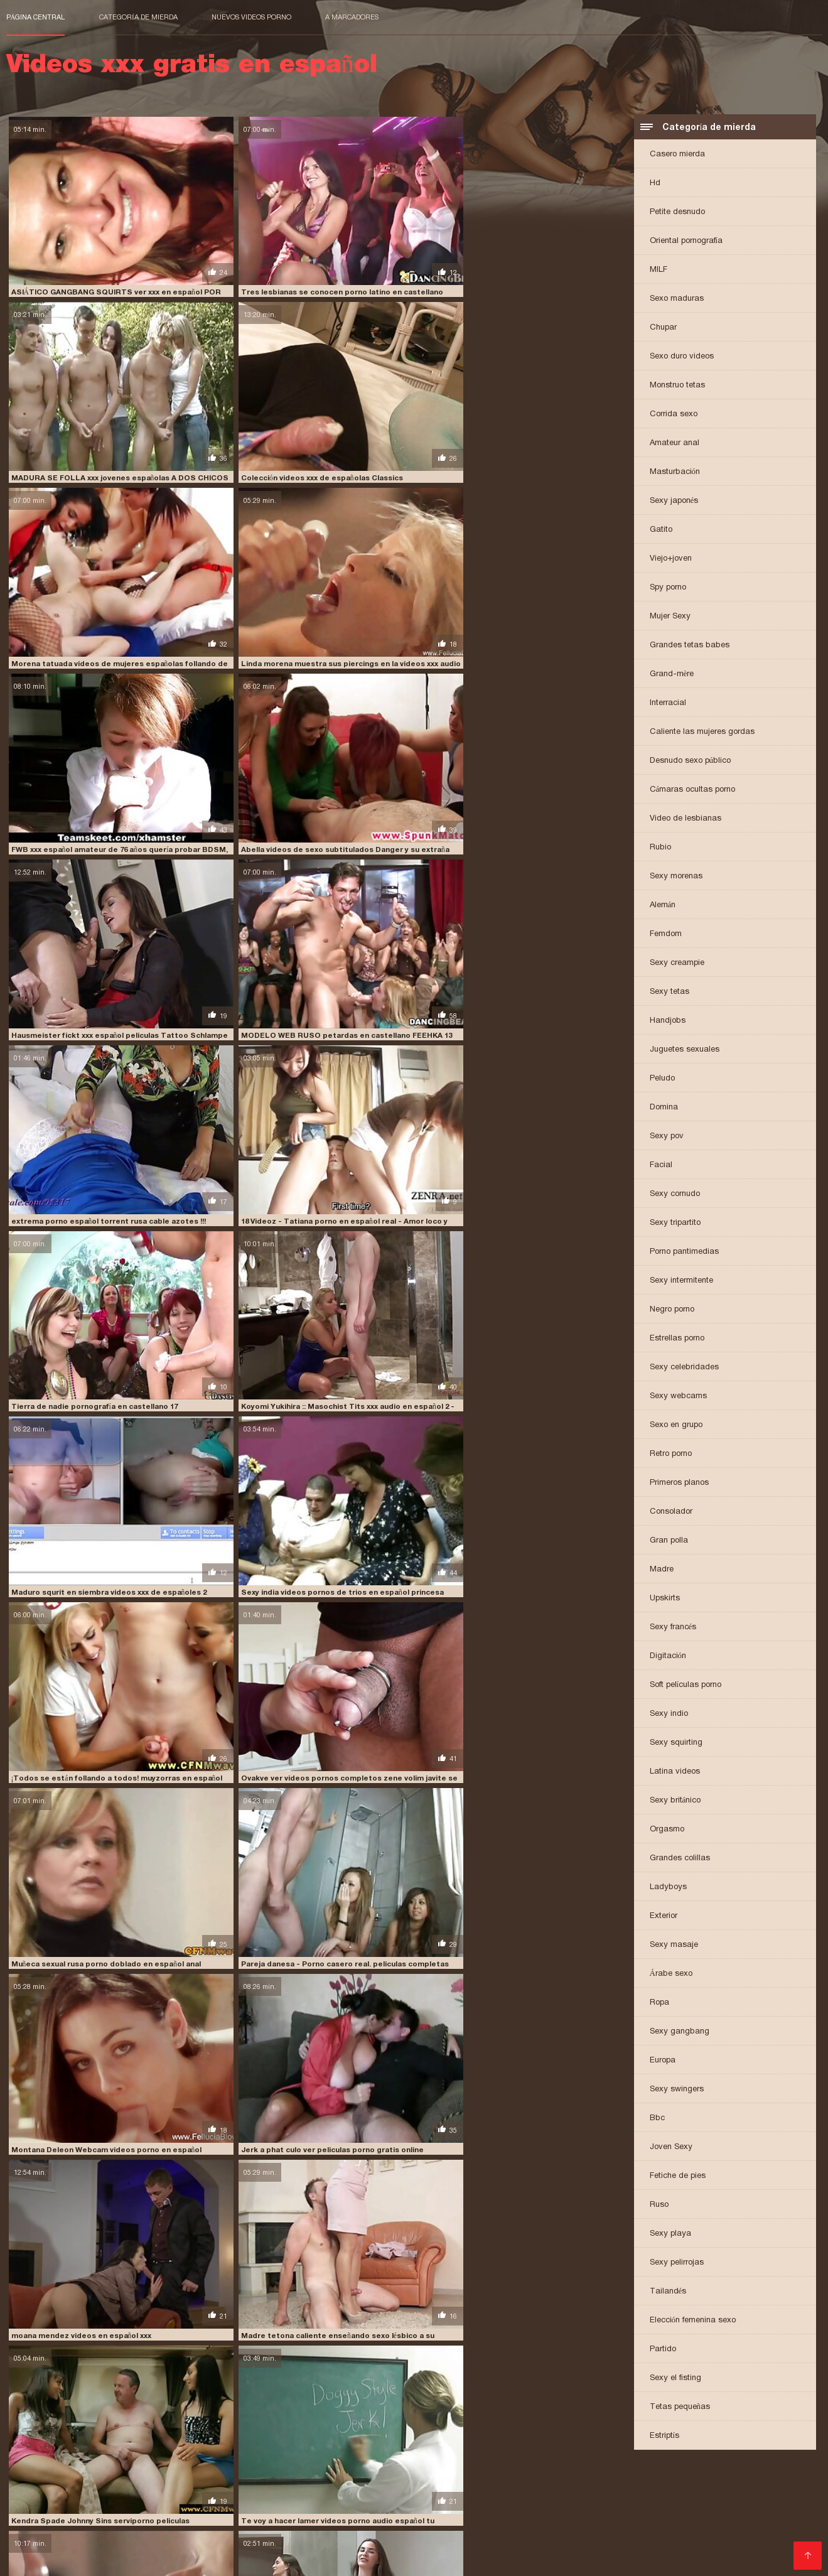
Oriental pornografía (686, 242)
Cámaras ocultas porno (693, 790)
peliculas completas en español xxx (617, 2501)
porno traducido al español (147, 2536)
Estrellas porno (677, 1339)
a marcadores (352, 17)
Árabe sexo (671, 1975)
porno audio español (483, 2522)
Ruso (659, 2206)
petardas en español (750, 2515)
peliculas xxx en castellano (368, 2515)
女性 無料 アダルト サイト (375, 2559)
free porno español (659, 2494)
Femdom (666, 935)
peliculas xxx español (575, 2515)
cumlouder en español (50, 2494)
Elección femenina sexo (693, 2321)
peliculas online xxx (277, 2508)
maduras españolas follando (269, 2501)
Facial (661, 1166)
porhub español (108, 2522)
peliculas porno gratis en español (670, 2508)
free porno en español (569, 2494)
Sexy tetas (669, 993)
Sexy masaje (674, 1946)
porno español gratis (103, 2529)
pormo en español (182, 2522)
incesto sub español (744, 2494)
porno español (738, 2522)
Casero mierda (677, 155)
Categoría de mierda (138, 17)
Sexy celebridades (684, 1368)
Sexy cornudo (675, 1195)
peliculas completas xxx (740, 2501)
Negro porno (672, 1310)
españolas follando (223, 2494)
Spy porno (668, 588)
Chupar (663, 328)
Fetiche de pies (678, 2177)
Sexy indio (669, 1715)
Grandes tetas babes (689, 646)
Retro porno (671, 1455)
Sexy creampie (677, 964)
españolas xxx (296, 2494)
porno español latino (195, 2529)
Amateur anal (674, 444)
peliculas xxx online (664, 2515)
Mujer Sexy (670, 617)
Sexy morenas (676, 877)
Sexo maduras (677, 299)
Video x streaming (292, 2559)
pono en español (38, 2522)
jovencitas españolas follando (145, 2501)
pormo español (254, 2522)
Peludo (662, 1079)
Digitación (668, 1657)
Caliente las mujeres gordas (702, 733)
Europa (662, 2061)
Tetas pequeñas (680, 2408)
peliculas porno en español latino (529, 2508)
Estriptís (665, 2437)
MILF (658, 271)
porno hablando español (597, 2529)
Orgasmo (667, 1830)
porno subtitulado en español (711, 2529)
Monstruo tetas (677, 386)
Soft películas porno (686, 1686)
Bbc (657, 2119)
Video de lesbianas (685, 819)
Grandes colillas (680, 1859)
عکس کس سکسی (106, 2559)
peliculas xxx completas (260, 2515)
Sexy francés (673, 1628)
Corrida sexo (673, 415)
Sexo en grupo (676, 1426)
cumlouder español (139, 2494)
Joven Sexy (671, 2148)
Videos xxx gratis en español (195, 2559)
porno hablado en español (491, 2529)
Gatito (661, 531)
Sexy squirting (676, 1744)
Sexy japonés (674, 502)
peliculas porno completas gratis (389, 2508)
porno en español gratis (654, 2522)
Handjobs (668, 1022)
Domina (664, 1108)
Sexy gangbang (679, 2032)
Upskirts (665, 1599)
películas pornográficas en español (136, 2515)
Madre (662, 1570)
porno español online (287, 2529)
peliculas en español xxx (182, 2508)
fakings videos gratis (477, 2494)
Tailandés (668, 2292)
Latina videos (675, 1772)
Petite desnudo (677, 213)
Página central (35, 17)
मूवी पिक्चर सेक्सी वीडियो (38, 2559)
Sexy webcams (678, 1397)
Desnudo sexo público (690, 762)
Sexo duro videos (682, 357)
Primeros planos (679, 1484)
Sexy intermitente (681, 1281)
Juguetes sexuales (684, 1050)
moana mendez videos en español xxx (389, 887)
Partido (663, 2350)
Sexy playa (670, 2234)
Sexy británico (675, 1801)
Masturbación (675, 473)
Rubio (660, 848)
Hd (655, 184)
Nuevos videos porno (251, 17)
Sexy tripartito (675, 1224)
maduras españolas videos (383, 2501)
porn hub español (325, 2522)
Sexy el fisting (675, 2379)
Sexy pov (667, 1137)
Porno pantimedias (684, 1253)
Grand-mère (672, 675)
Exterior (663, 1917)
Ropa (659, 2003)
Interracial (668, 704)
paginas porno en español (490, 2501)
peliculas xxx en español (478, 2515)
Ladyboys (668, 1888)
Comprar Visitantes (50, 2544)
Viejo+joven (671, 559)
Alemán (663, 906)
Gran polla (669, 1541)
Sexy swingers (677, 2090)
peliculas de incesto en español (66, 2508)
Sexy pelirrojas (677, 2263)
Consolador (671, 1512)
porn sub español (401, 2522)
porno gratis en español (384, 2529)
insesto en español (42, 2501)
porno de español (565, 2522)
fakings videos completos (380, 2494)
